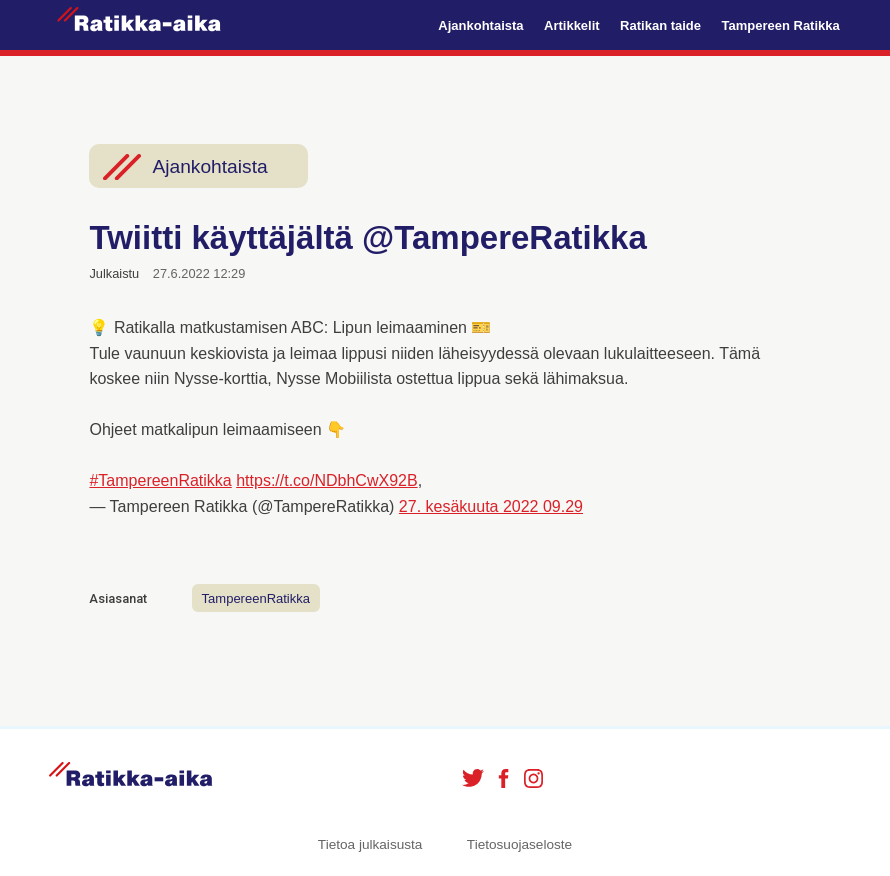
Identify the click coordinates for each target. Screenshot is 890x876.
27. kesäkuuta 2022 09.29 (491, 506)
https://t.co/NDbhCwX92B (326, 480)
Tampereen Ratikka (780, 25)
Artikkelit (572, 25)
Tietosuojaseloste (519, 844)
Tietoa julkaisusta (370, 844)
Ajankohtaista (480, 25)
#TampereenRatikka (160, 480)
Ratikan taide (660, 25)
